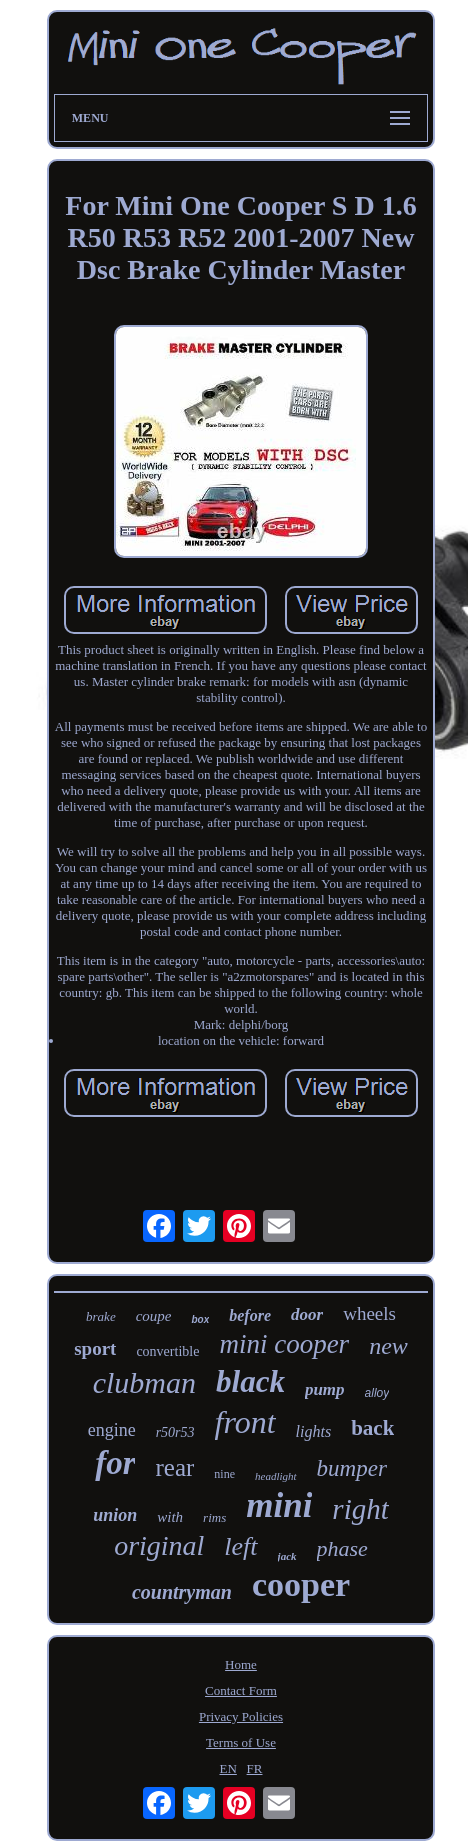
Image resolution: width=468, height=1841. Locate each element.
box (200, 1319)
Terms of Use (241, 1742)
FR (255, 1768)
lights (314, 1431)
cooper (301, 1584)
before (250, 1315)
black (250, 1381)
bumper (352, 1468)
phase (342, 1548)
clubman (144, 1382)
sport (95, 1348)
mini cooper (284, 1344)
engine (112, 1430)
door (307, 1314)
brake (101, 1316)
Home (241, 1664)
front (245, 1422)
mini (279, 1505)
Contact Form (241, 1690)
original (159, 1545)
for (115, 1463)
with (170, 1517)
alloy (377, 1393)
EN (227, 1768)
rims (214, 1517)
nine (224, 1474)
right (360, 1509)
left (240, 1546)
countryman (182, 1592)
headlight (276, 1476)
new (388, 1346)
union (115, 1515)
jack (287, 1556)
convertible (167, 1351)
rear (174, 1467)
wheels (369, 1313)
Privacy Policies (241, 1716)
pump (325, 1389)
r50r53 (175, 1432)
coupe (154, 1316)
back (372, 1428)
